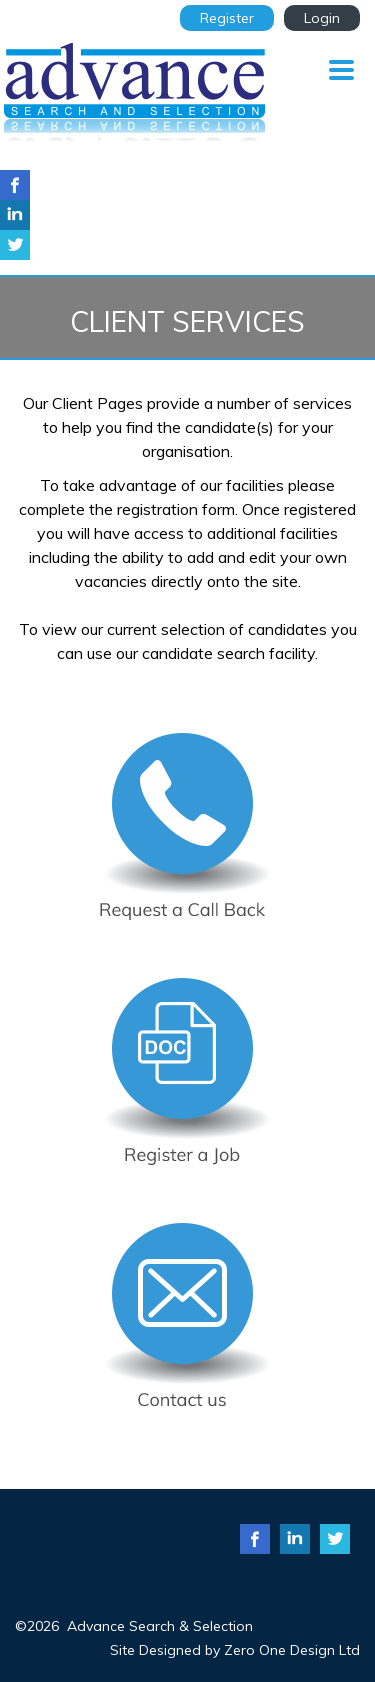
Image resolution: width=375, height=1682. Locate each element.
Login (322, 18)
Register (227, 18)
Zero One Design (279, 1650)
